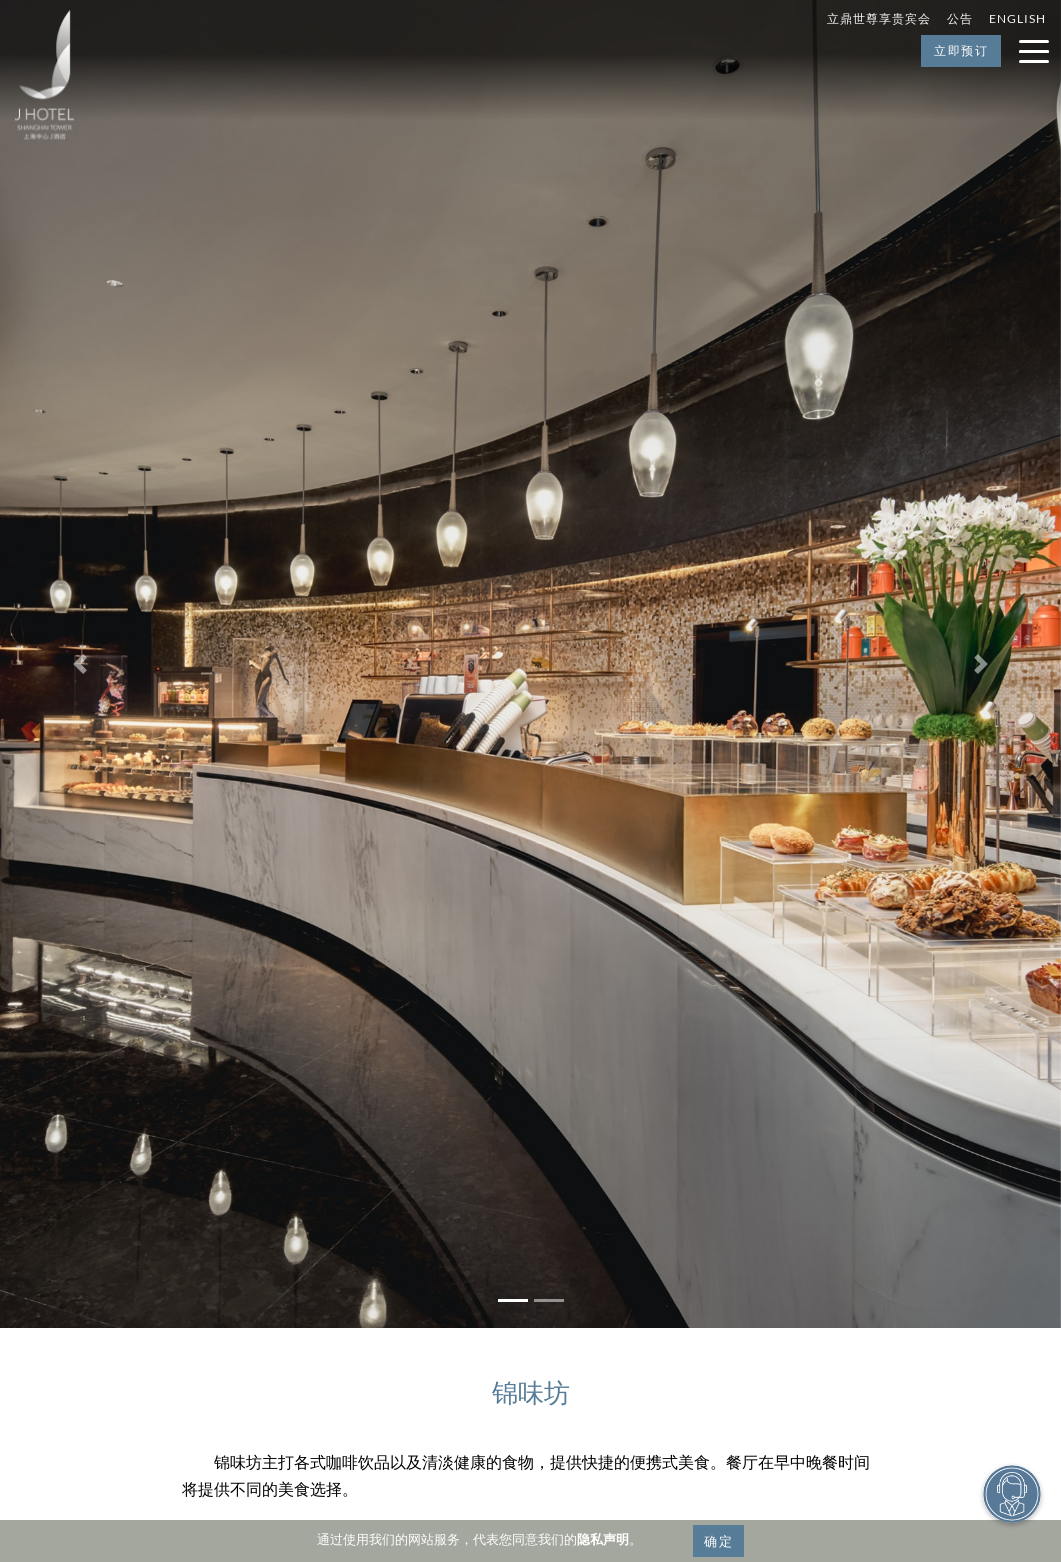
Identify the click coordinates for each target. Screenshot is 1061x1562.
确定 (718, 1541)
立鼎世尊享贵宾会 (879, 18)
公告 (960, 18)
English (1017, 18)
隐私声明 (603, 1539)
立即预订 (961, 50)
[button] (79, 664)
